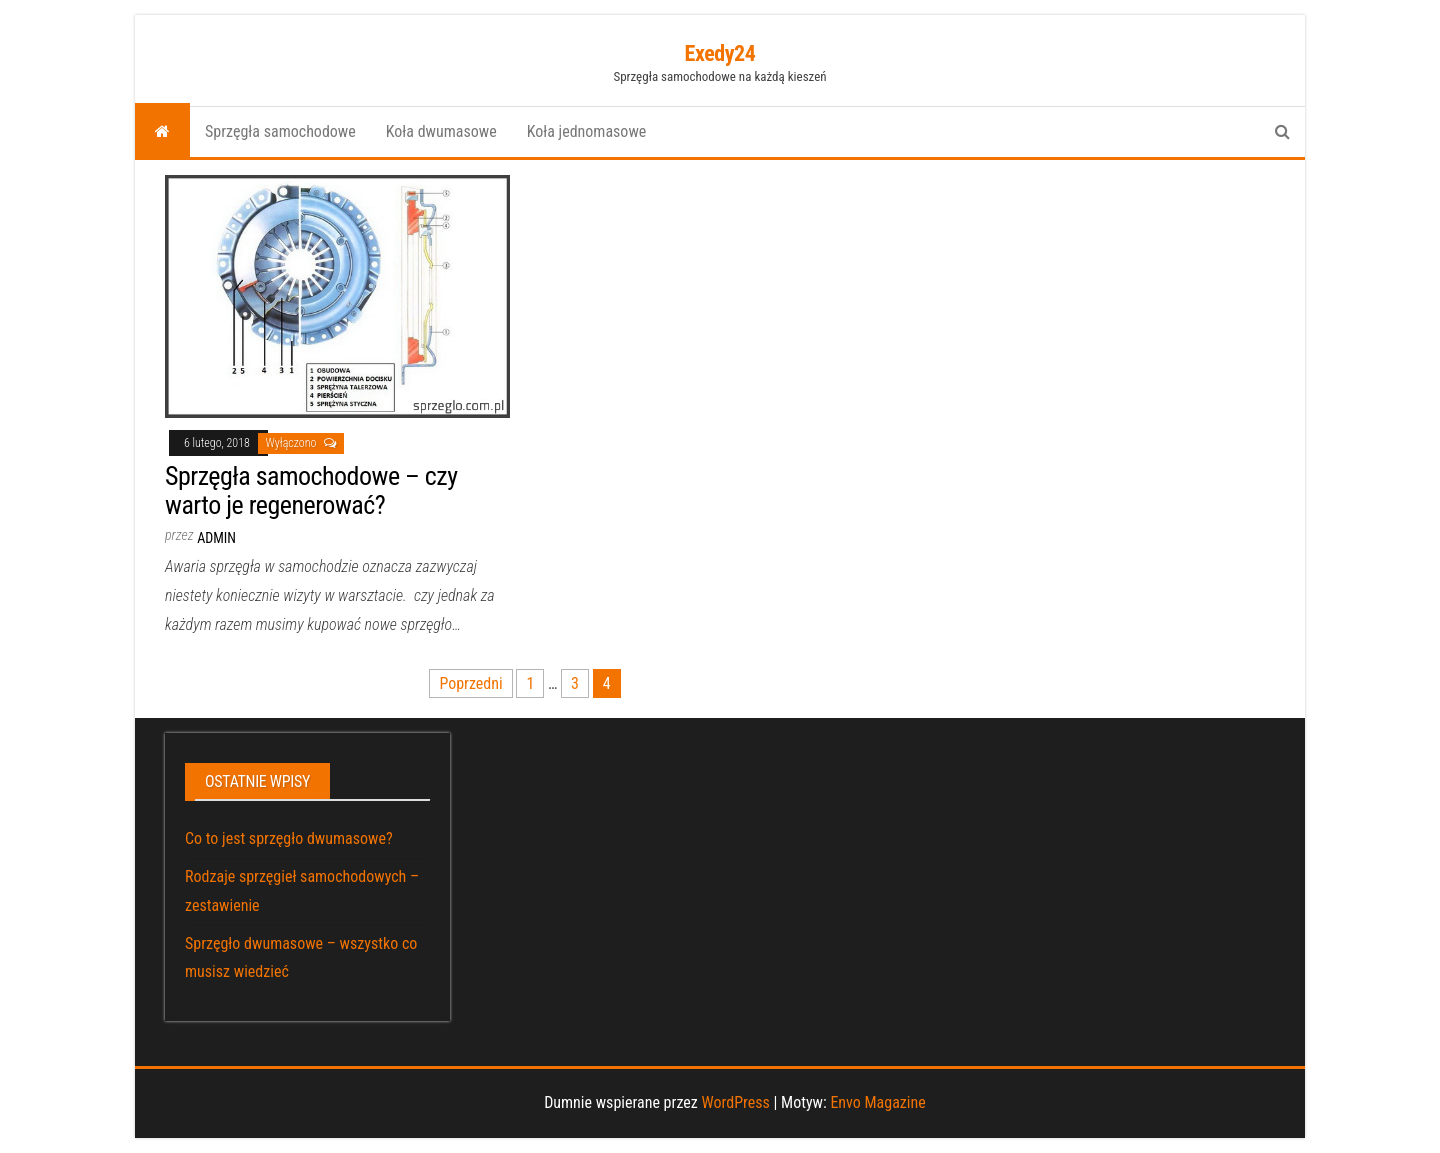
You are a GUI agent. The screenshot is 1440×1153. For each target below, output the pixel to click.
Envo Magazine (877, 1102)
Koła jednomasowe (587, 131)
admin (216, 538)
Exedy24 (720, 53)
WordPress (735, 1102)
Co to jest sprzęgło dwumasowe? (289, 838)
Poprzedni (470, 683)
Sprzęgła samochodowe (280, 131)
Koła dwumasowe (441, 131)
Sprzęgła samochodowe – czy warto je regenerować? (311, 490)
